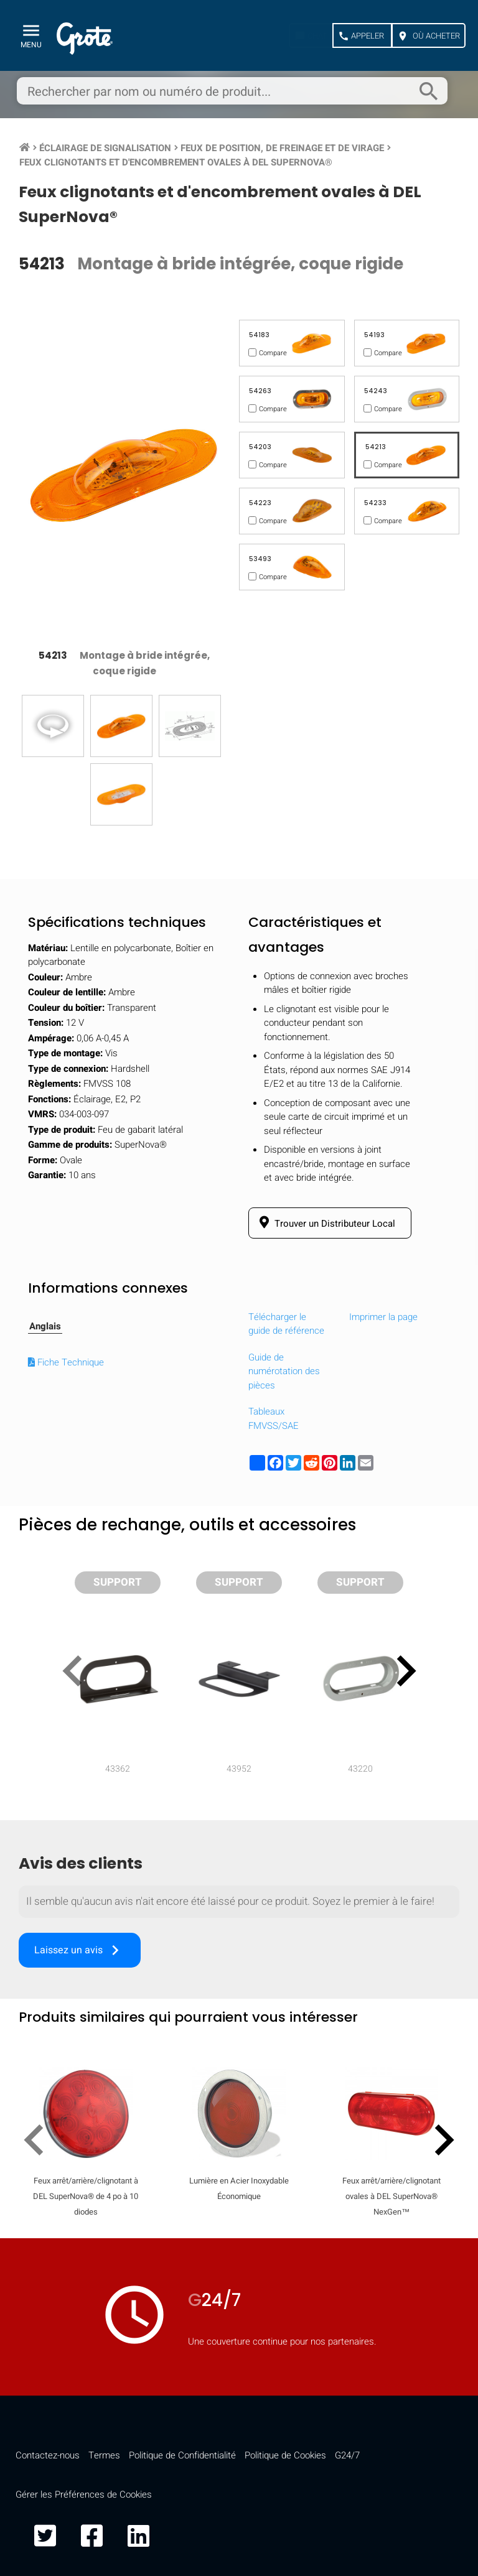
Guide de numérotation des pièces (284, 1371)
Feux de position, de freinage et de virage (282, 148)
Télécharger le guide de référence (286, 1324)
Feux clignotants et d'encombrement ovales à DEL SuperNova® (175, 162)
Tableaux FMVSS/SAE (273, 1419)
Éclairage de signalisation (105, 148)
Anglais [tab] (45, 1326)
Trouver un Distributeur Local (325, 1223)
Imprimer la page (383, 1317)
